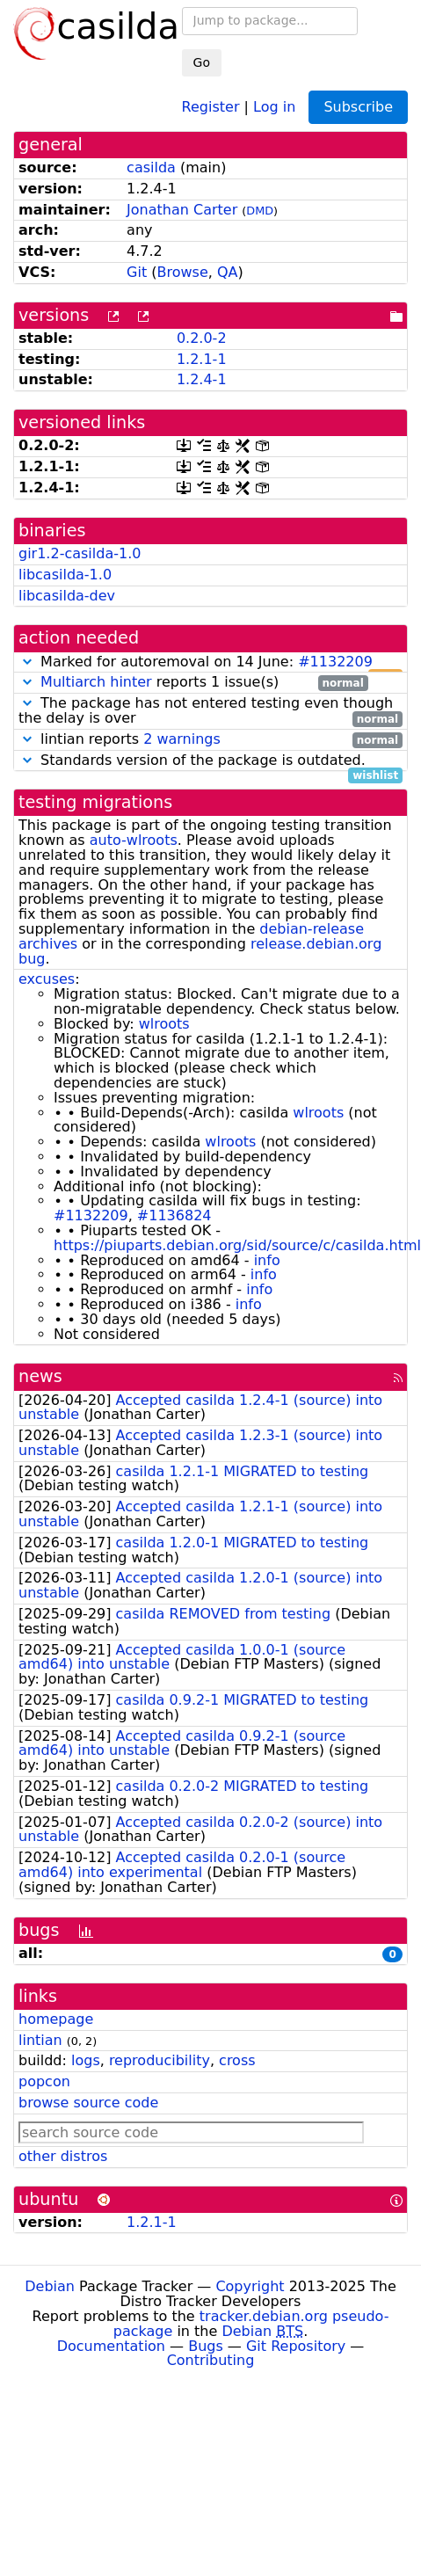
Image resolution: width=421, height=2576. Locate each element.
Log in (274, 106)
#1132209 (335, 661)
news (40, 1376)
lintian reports (210, 739)
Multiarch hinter (96, 681)
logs (85, 2060)
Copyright (249, 2286)
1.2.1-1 (202, 359)
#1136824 (174, 1215)
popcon (44, 2081)
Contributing (211, 2360)
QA (227, 272)
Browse (182, 272)
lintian (40, 2040)
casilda (151, 167)
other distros (62, 2156)
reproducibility (159, 2060)
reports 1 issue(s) (193, 682)
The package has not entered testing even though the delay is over (210, 711)
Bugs (205, 2346)
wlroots (164, 1023)
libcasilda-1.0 (65, 574)
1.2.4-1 (202, 379)
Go (201, 62)
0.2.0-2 (202, 338)
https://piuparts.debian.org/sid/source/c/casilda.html (237, 1245)
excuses (46, 979)
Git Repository (295, 2346)
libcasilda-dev (66, 595)
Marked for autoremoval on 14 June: (210, 662)
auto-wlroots (134, 840)
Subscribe (358, 106)
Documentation (111, 2346)
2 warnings (182, 739)
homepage (55, 2019)
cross (237, 2060)
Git (137, 272)
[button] (27, 661)
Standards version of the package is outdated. (210, 760)
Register (211, 106)
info (267, 1260)
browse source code (88, 2102)
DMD (259, 210)
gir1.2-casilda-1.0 (79, 553)
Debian (50, 2286)
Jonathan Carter (182, 209)
